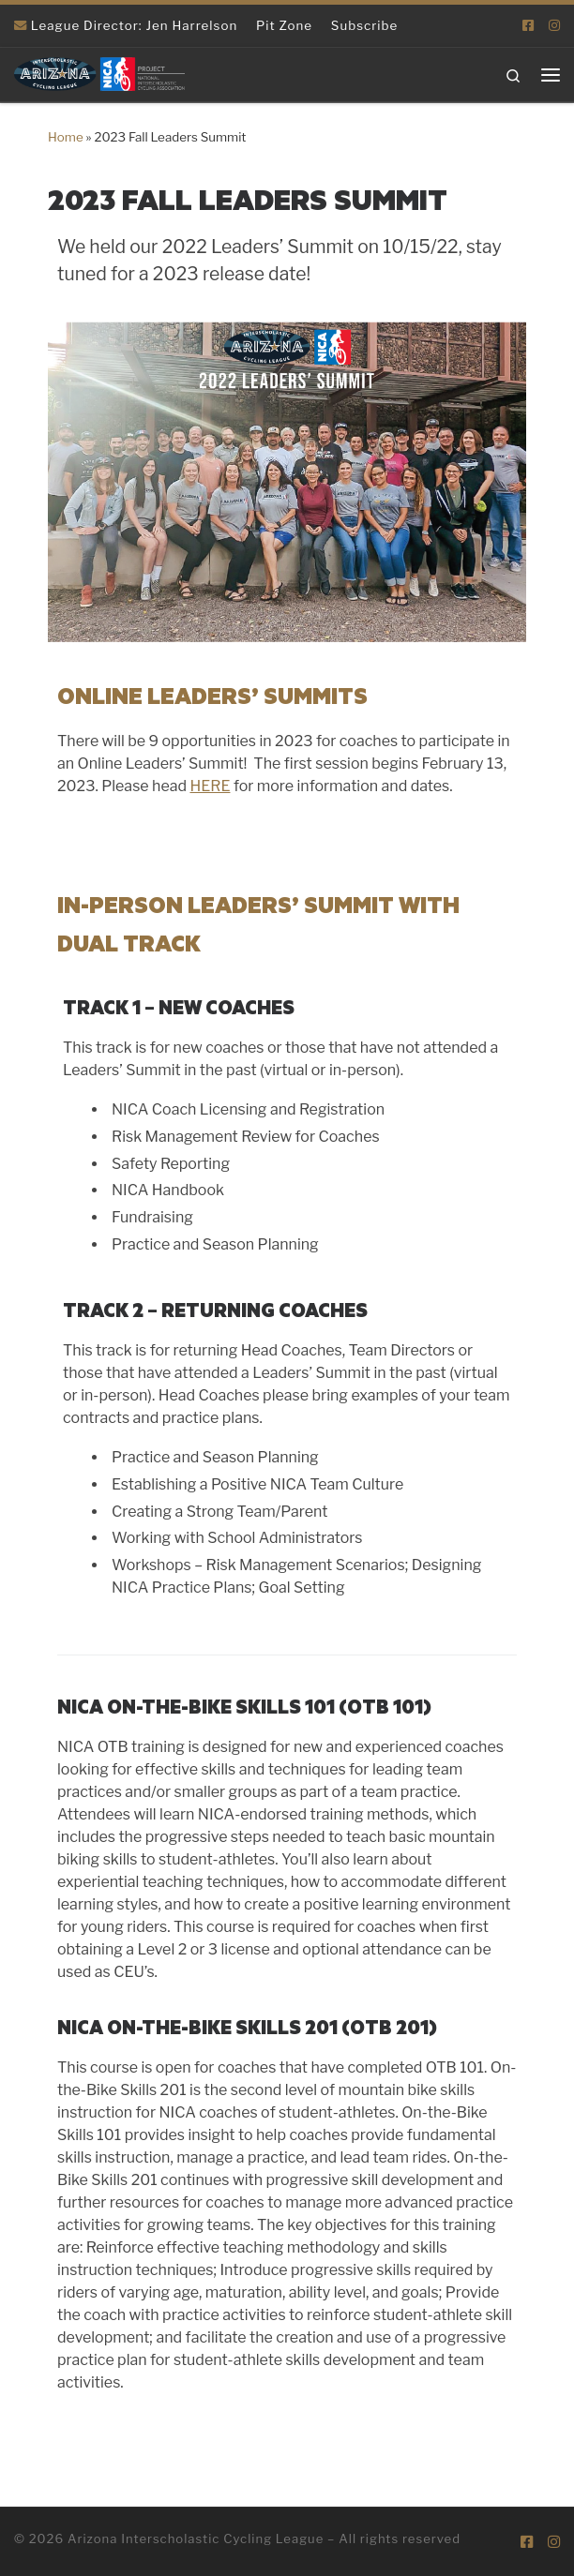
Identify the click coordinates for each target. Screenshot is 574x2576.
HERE (209, 786)
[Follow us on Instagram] (554, 25)
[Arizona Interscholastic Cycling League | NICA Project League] (99, 72)
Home (65, 136)
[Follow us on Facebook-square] (528, 25)
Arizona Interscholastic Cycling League (196, 2538)
